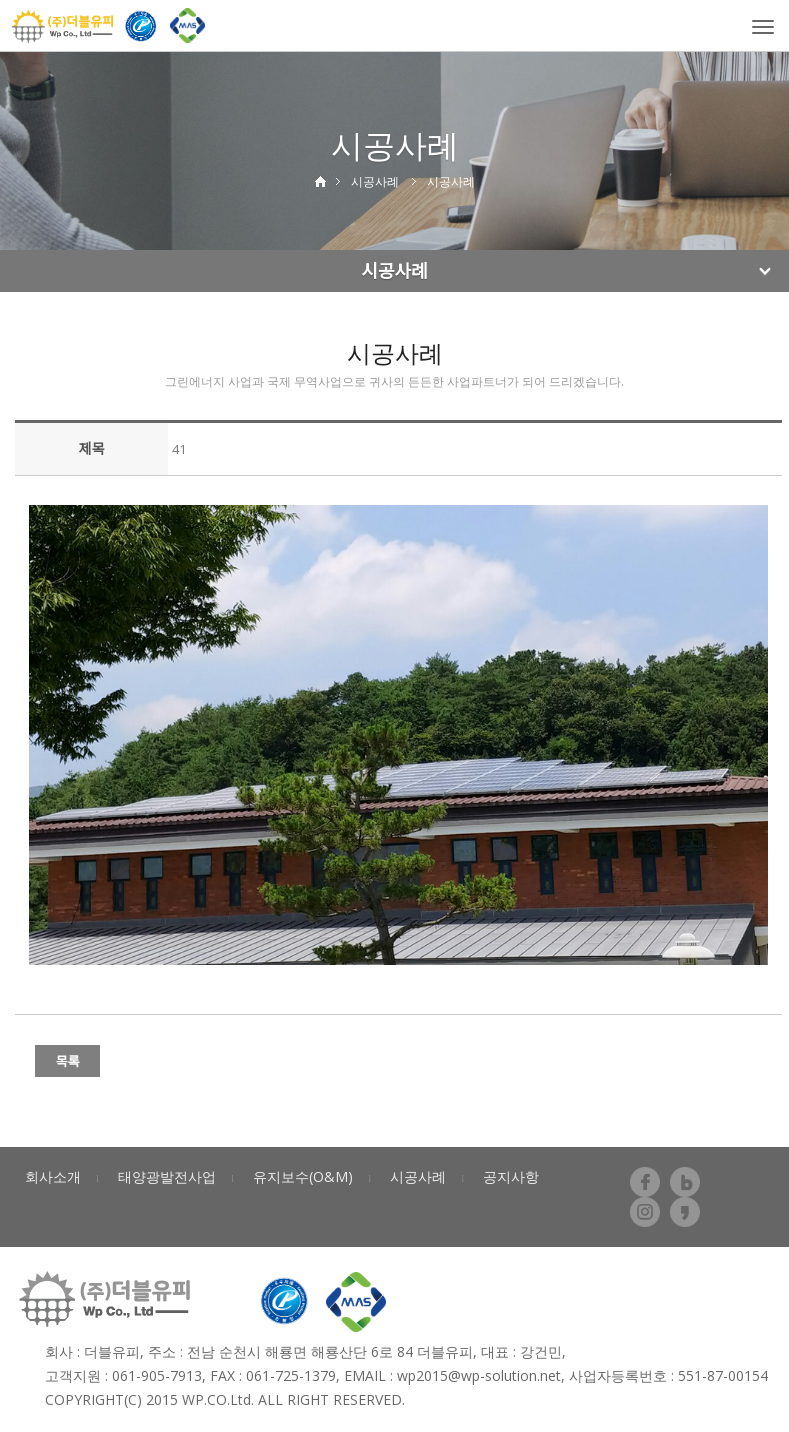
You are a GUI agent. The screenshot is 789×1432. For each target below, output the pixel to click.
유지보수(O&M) (303, 1176)
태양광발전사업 (167, 1176)
